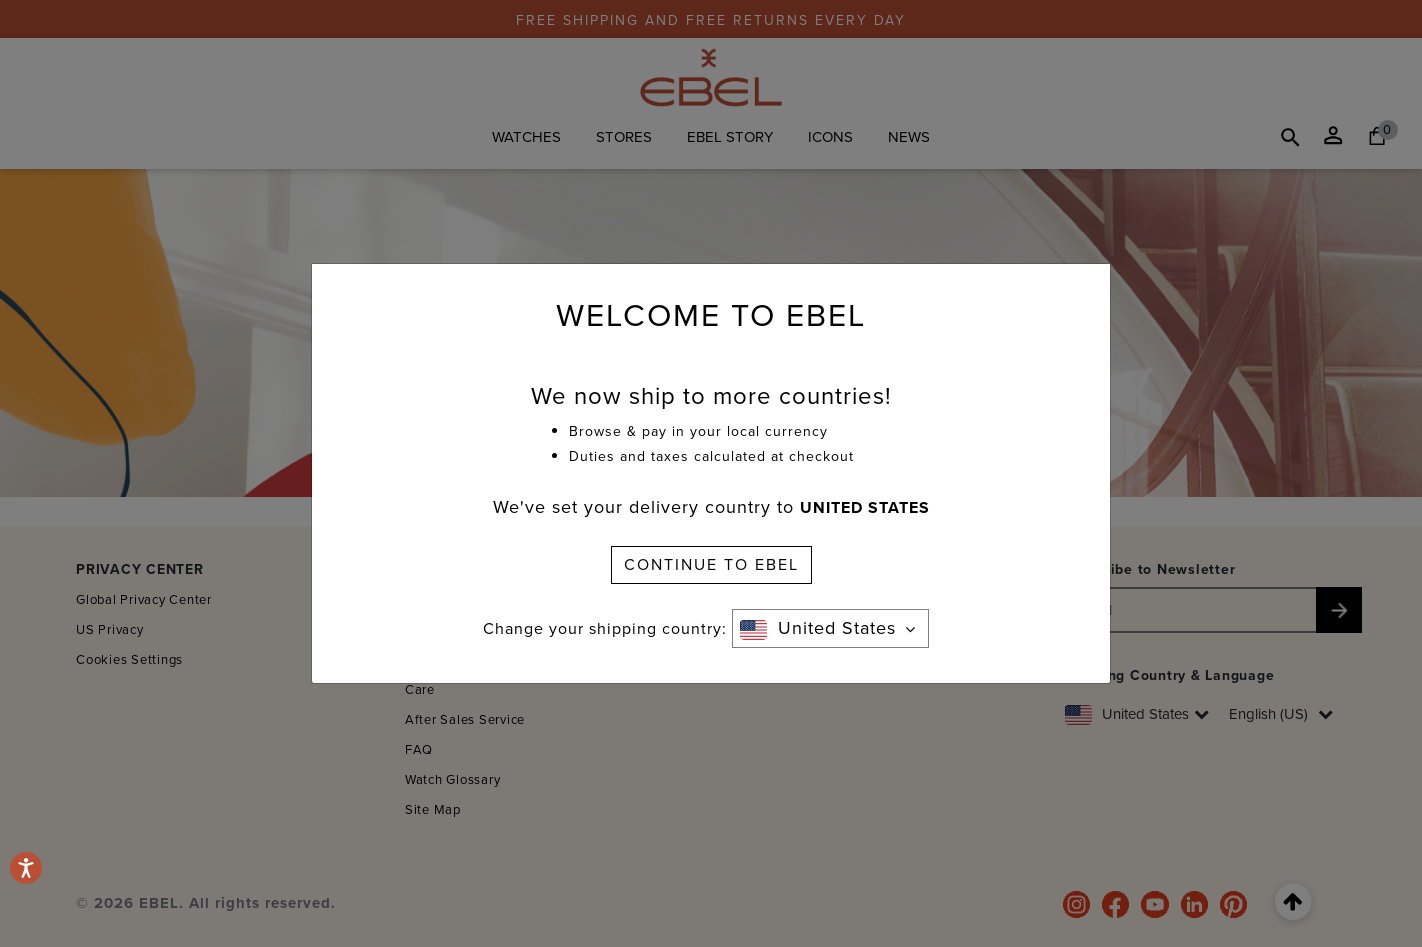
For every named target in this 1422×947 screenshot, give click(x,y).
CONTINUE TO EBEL (711, 564)
